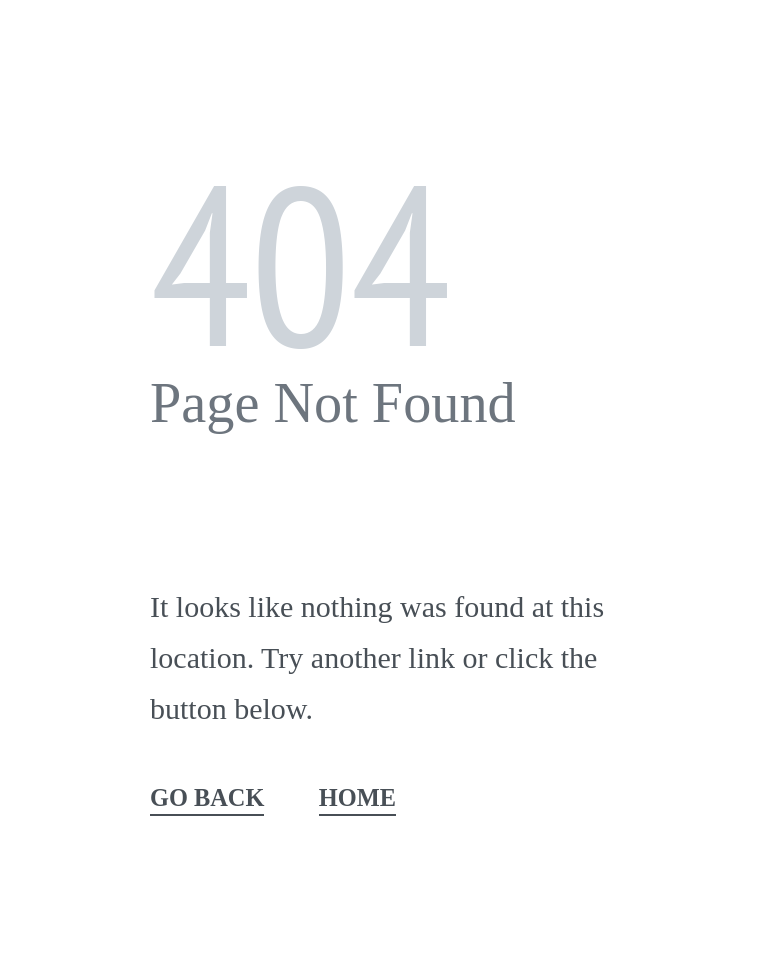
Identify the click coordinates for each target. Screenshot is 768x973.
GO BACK (207, 798)
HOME (357, 798)
